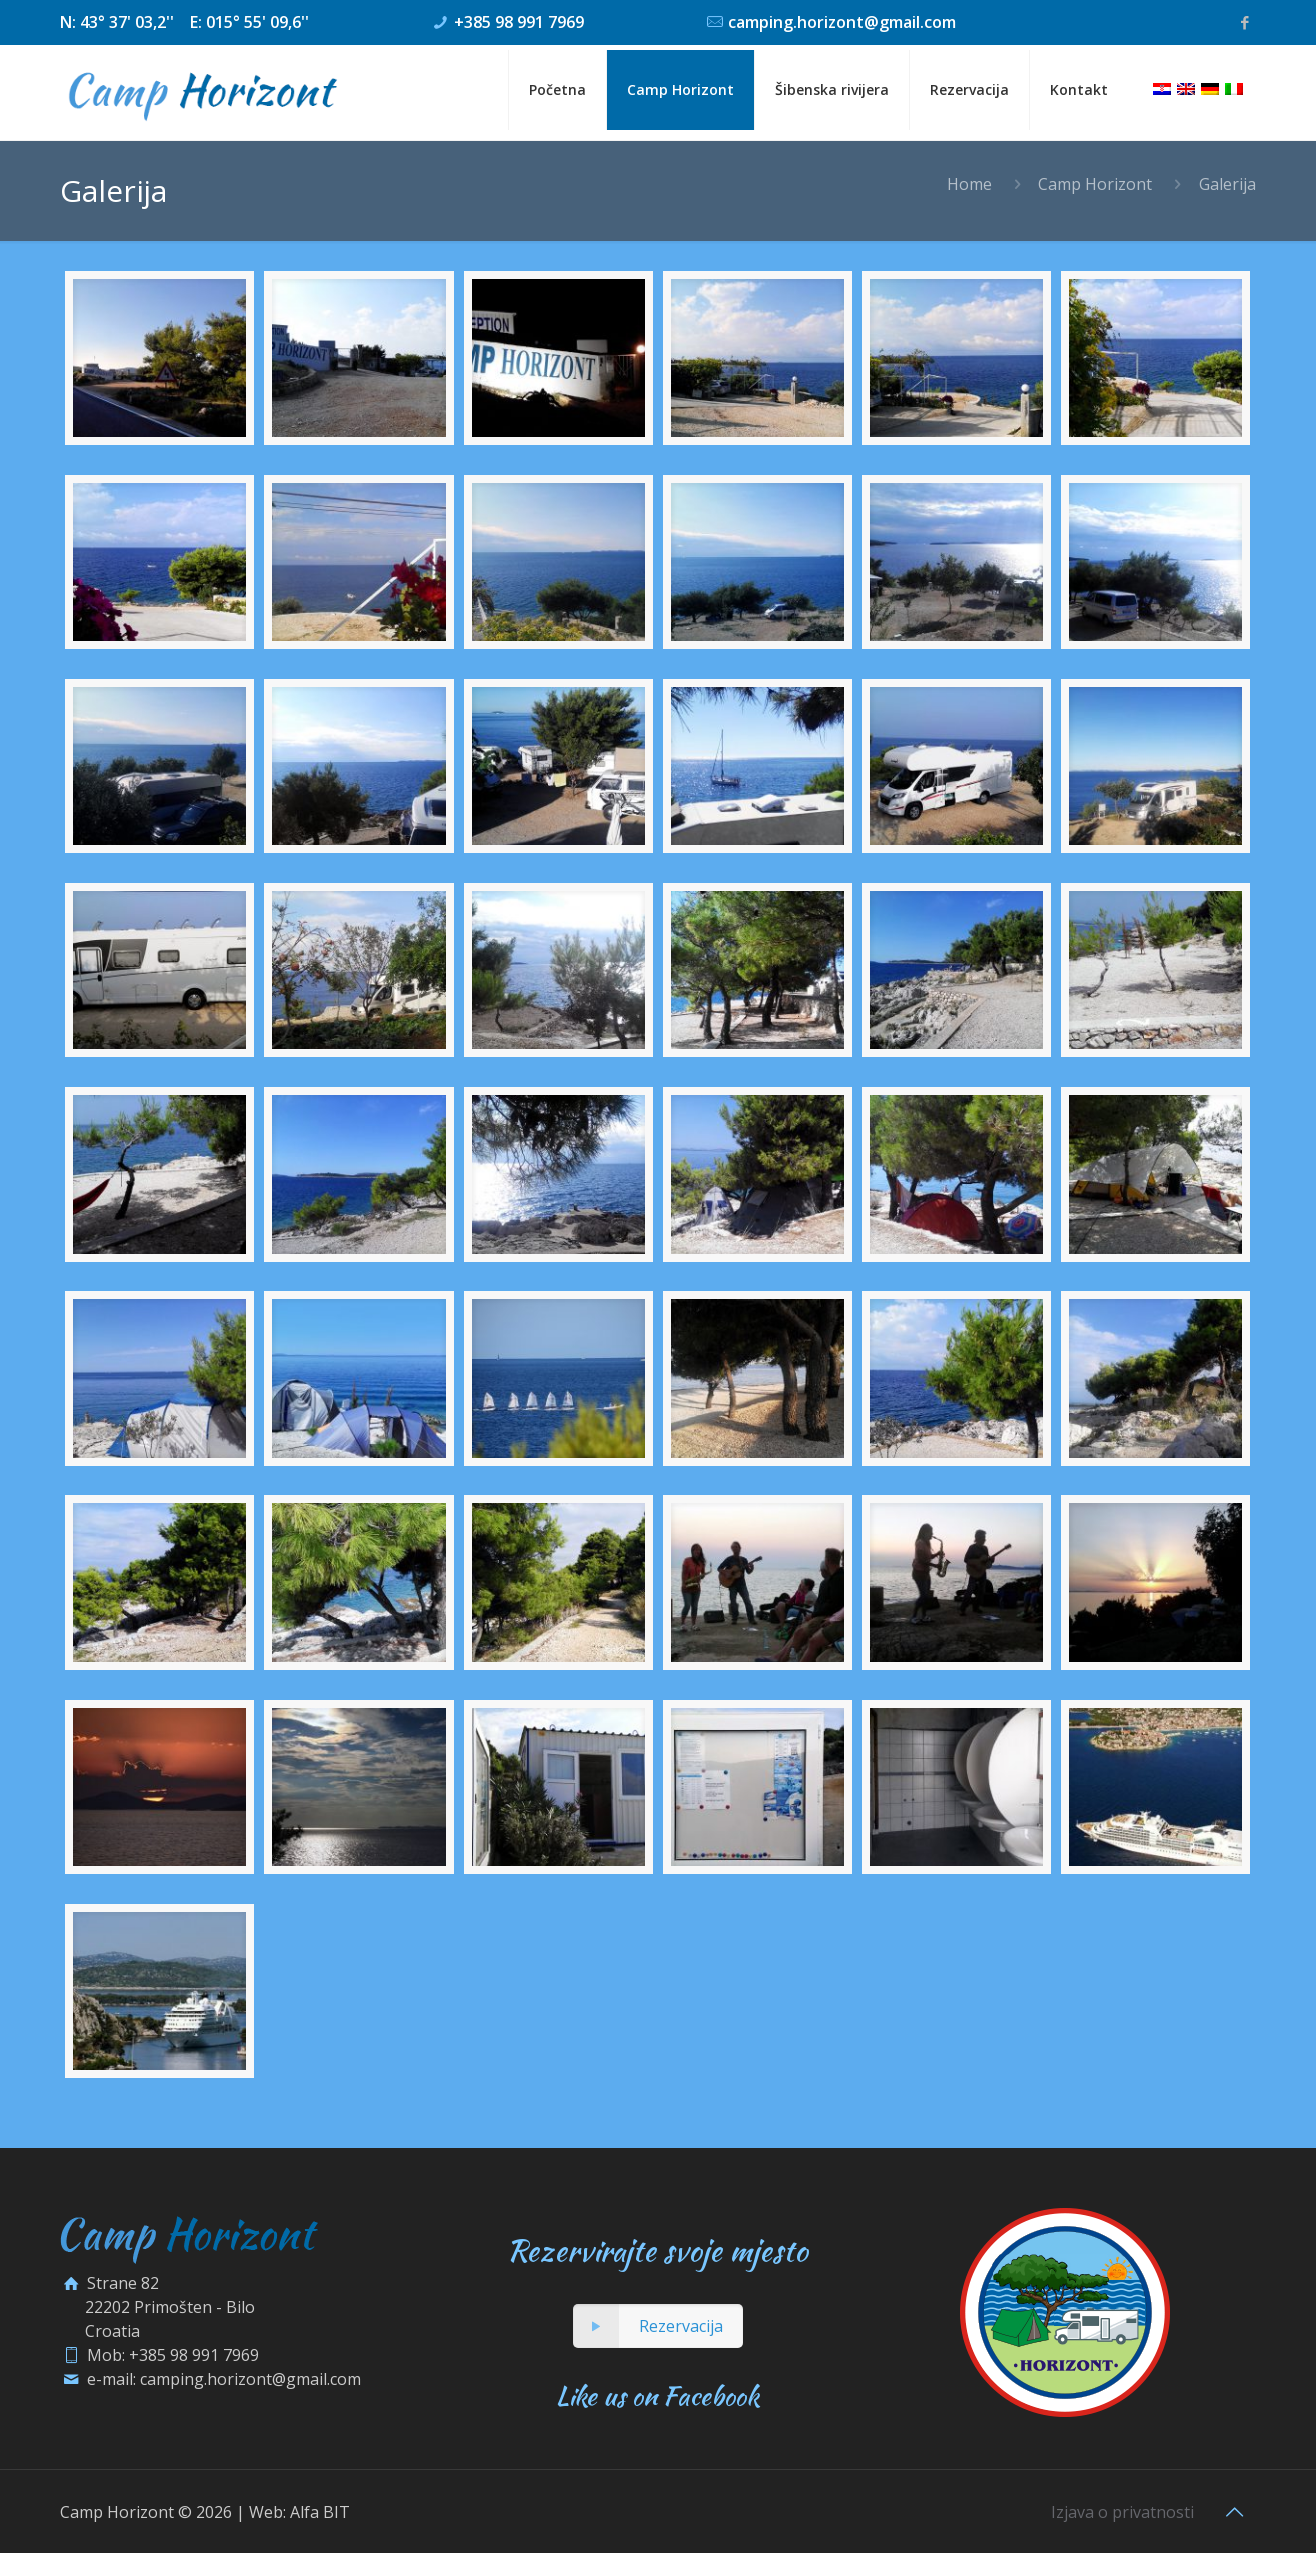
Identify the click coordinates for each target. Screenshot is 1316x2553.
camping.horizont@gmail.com (842, 22)
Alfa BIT (320, 2512)
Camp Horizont (1095, 184)
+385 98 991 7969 (519, 22)
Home (969, 184)
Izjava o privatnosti (1122, 2512)
